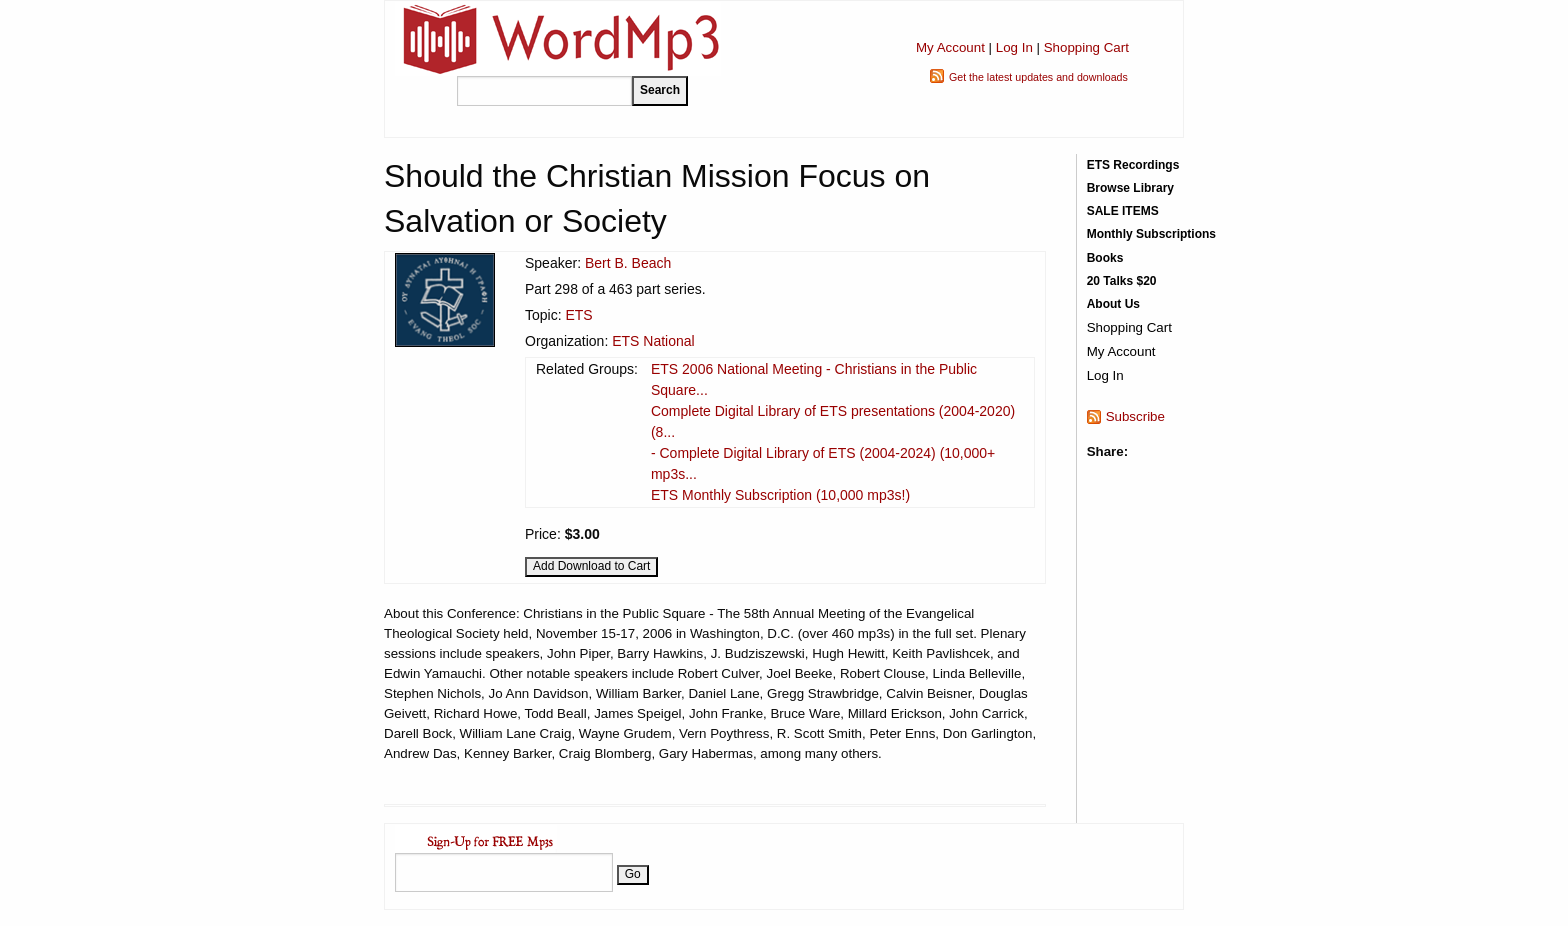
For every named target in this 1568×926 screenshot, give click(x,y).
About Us (1113, 304)
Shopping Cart (1086, 47)
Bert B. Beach (628, 263)
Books (1105, 258)
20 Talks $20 (1122, 281)
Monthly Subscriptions (1151, 234)
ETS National (653, 341)
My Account (950, 47)
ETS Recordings (1133, 165)
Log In (1014, 47)
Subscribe (1135, 416)
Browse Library (1130, 188)
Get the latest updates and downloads (1038, 77)
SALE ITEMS (1123, 211)
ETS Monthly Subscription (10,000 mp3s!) (780, 495)
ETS (578, 315)
